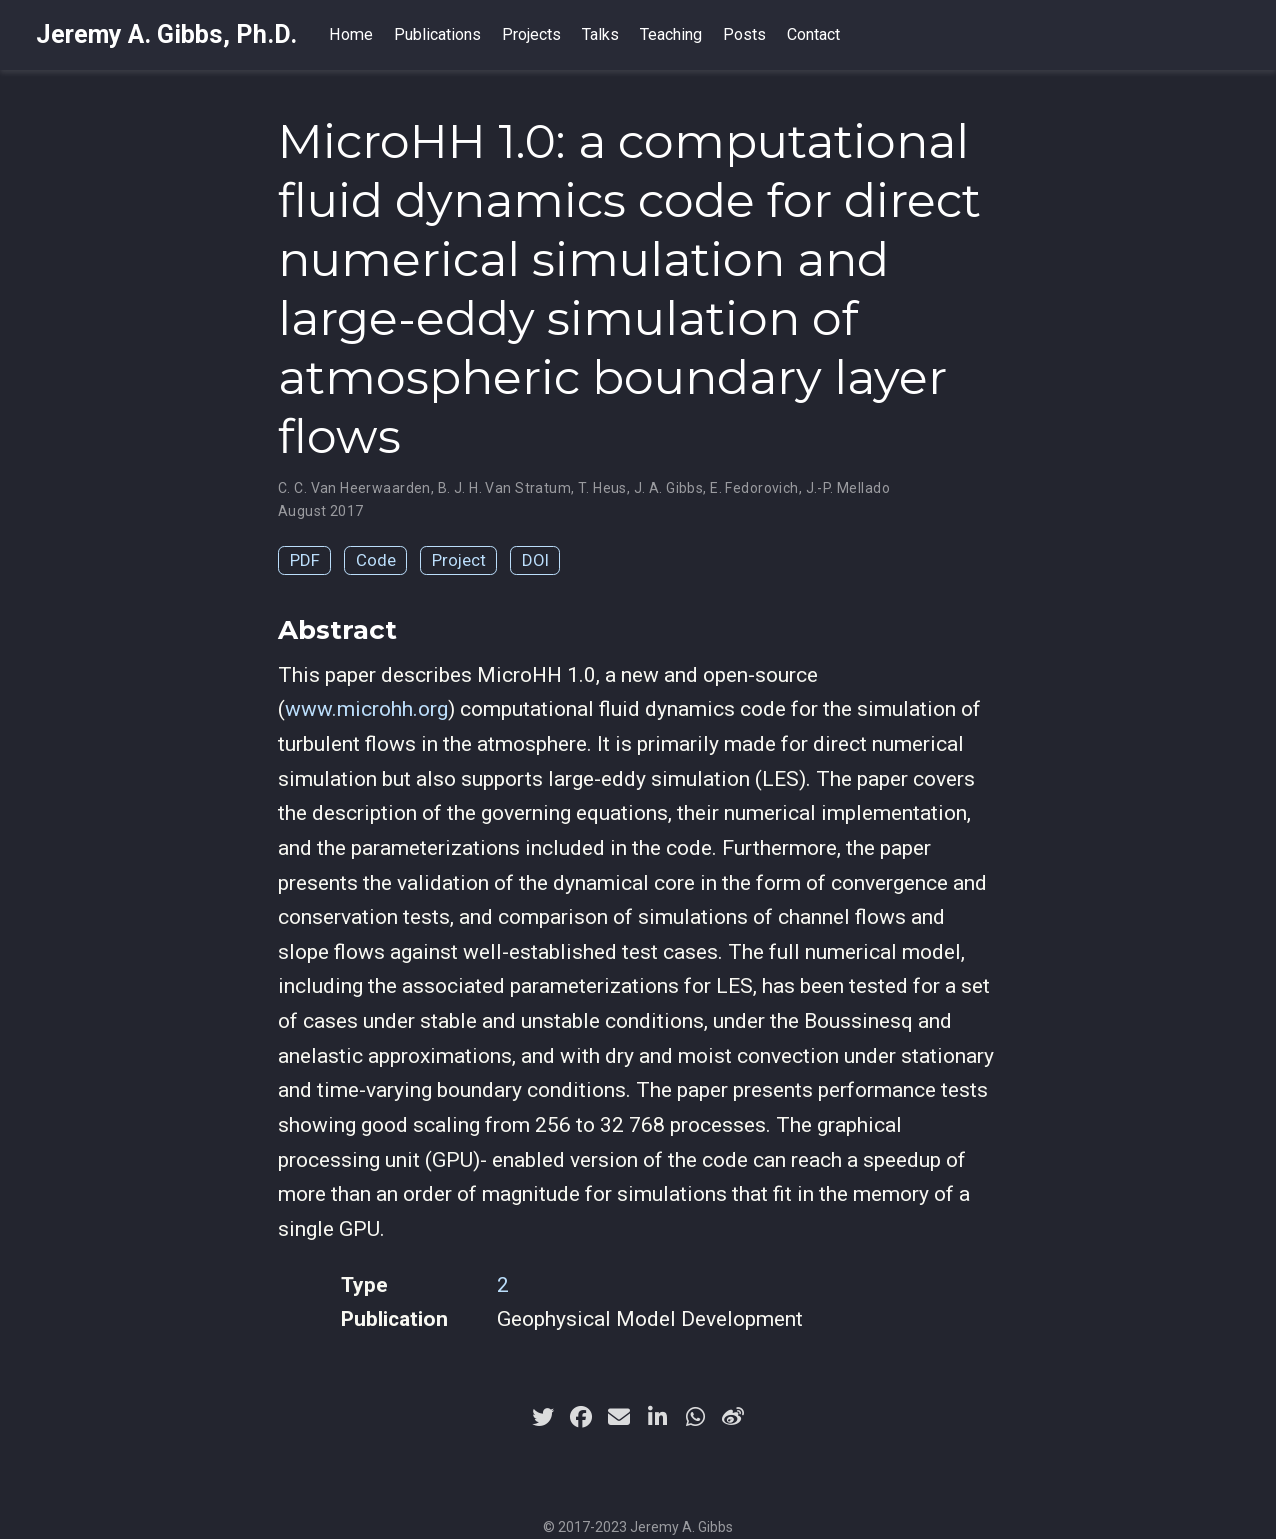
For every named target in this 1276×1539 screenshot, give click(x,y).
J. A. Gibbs (669, 488)
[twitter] (543, 1417)
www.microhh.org (366, 709)
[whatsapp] (695, 1417)
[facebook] (581, 1417)
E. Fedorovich (754, 488)
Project (459, 560)
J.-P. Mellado (848, 488)
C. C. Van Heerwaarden (354, 488)
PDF (305, 560)
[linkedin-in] (657, 1417)
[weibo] (733, 1417)
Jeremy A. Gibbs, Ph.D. (166, 34)
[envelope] (619, 1417)
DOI (535, 560)
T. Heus (602, 488)
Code (376, 560)
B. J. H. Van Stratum (504, 488)
